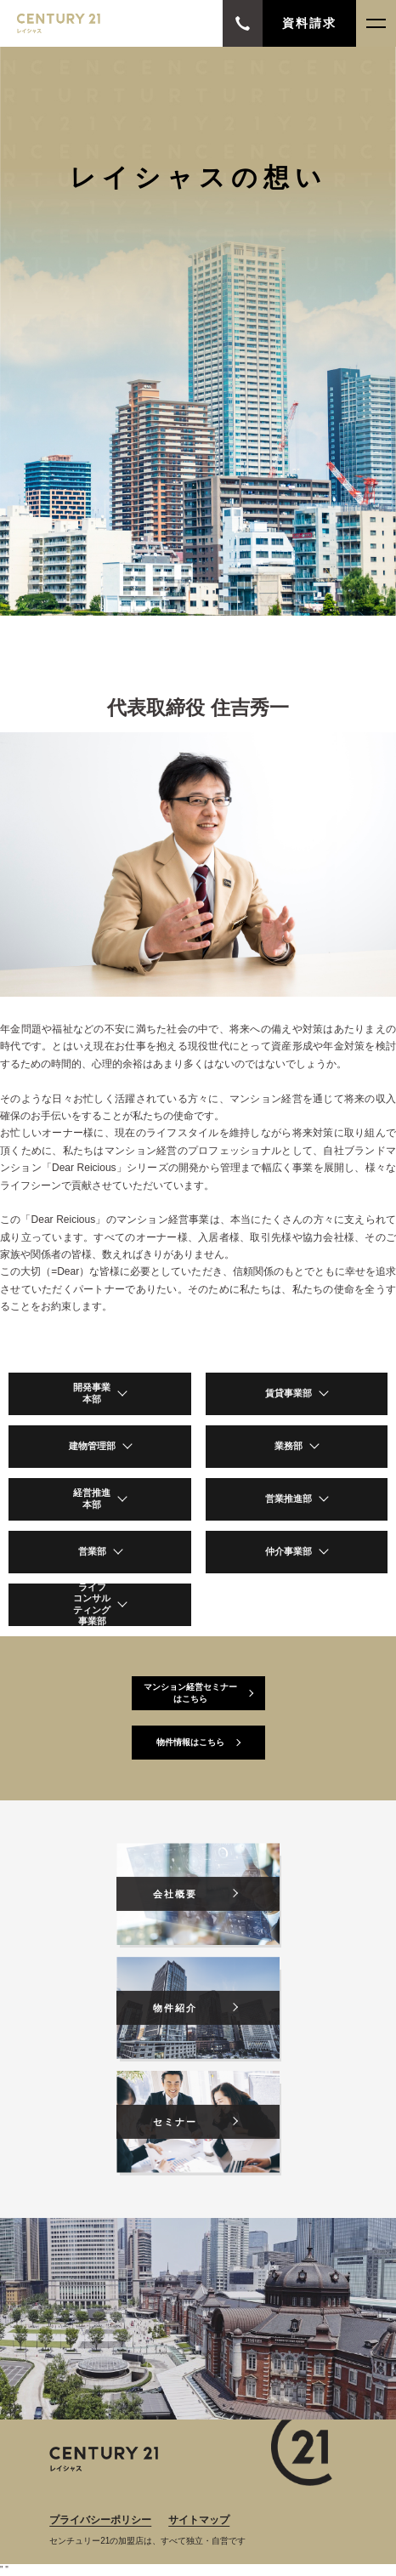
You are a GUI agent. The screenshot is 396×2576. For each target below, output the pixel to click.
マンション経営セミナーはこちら (190, 1692)
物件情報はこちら (190, 1742)
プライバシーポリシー (100, 2520)
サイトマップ (198, 2520)
